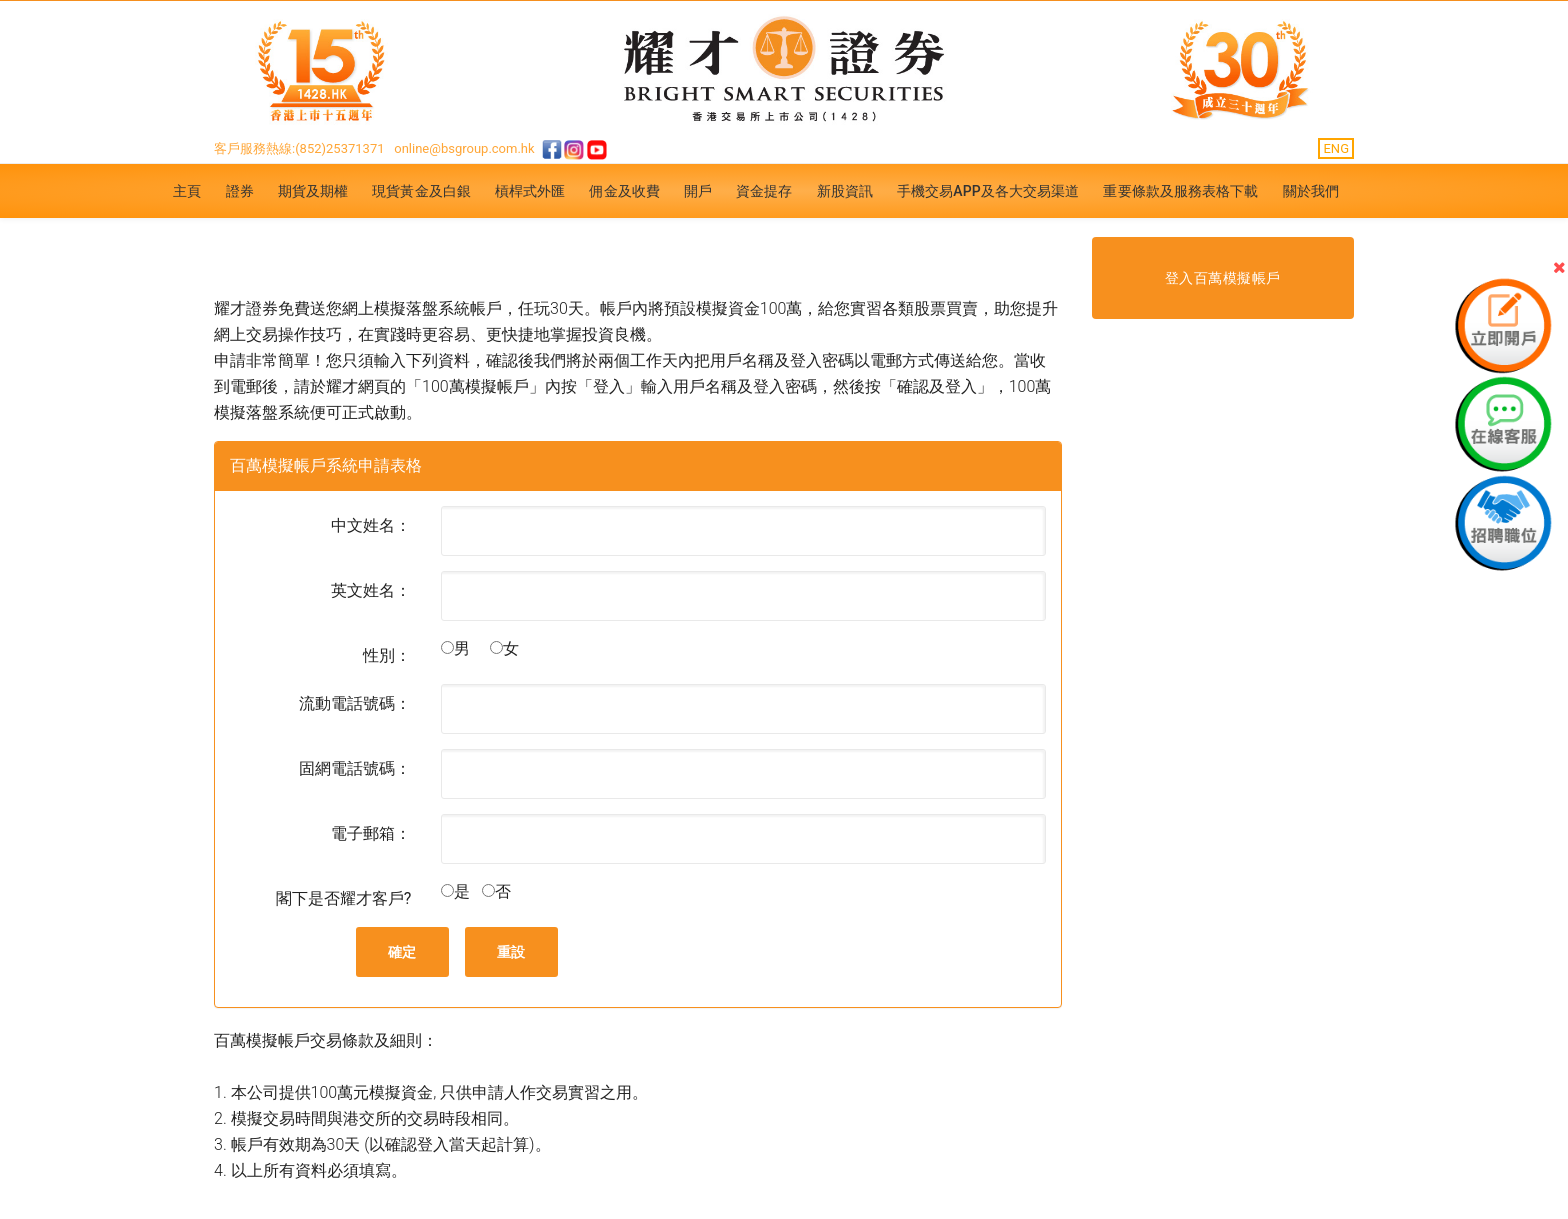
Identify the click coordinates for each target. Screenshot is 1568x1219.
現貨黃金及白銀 (421, 191)
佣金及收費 (624, 191)
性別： (387, 655)
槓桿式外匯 (530, 191)
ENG (1336, 148)
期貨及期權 (313, 191)
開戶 (698, 191)
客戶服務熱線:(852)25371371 (299, 148)
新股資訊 (845, 191)
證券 (240, 191)
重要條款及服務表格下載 (1180, 191)
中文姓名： (371, 525)
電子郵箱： (371, 833)
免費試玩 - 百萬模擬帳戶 (388, 258)
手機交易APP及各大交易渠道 (988, 191)
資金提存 (764, 191)
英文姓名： (371, 590)
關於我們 (1311, 191)
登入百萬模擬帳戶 (1223, 278)
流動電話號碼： (355, 703)
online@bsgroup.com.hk (464, 148)
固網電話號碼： (355, 768)
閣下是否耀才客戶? (344, 898)
